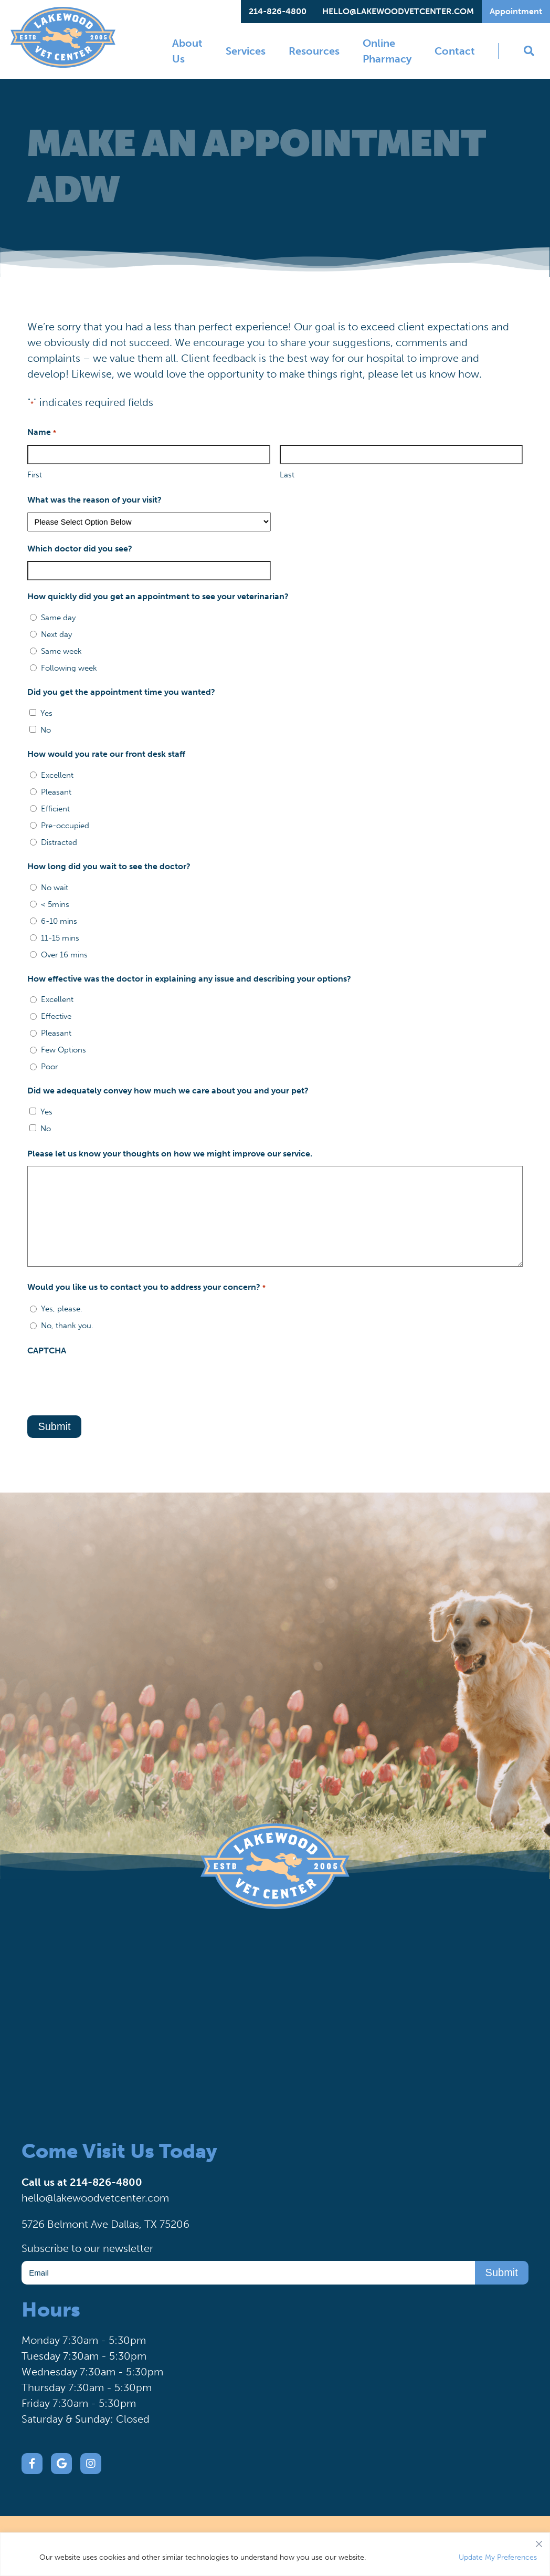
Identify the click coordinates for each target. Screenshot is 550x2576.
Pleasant (56, 792)
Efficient (55, 809)
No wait (54, 887)
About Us (187, 51)
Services (246, 51)
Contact (455, 51)
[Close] (539, 2541)
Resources (314, 51)
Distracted (59, 842)
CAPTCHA (46, 1350)
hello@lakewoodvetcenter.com (398, 11)
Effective (56, 1016)
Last (287, 474)
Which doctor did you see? (79, 549)
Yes (46, 713)
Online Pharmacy (387, 51)
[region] (275, 2554)
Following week (69, 668)
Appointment (516, 11)
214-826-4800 (277, 11)
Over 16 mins (64, 955)
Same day (58, 617)
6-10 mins (59, 921)
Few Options (63, 1050)
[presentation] (107, 1383)
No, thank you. (67, 1325)
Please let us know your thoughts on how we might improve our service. (169, 1154)
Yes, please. (61, 1308)
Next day (56, 634)
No (45, 730)
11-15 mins (60, 938)
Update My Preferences (498, 2557)
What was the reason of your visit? (94, 500)
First (34, 474)
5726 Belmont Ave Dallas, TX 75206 (105, 2224)
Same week (61, 651)
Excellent (57, 775)
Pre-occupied (65, 825)
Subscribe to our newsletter (87, 2248)
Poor (49, 1066)
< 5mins (55, 904)
